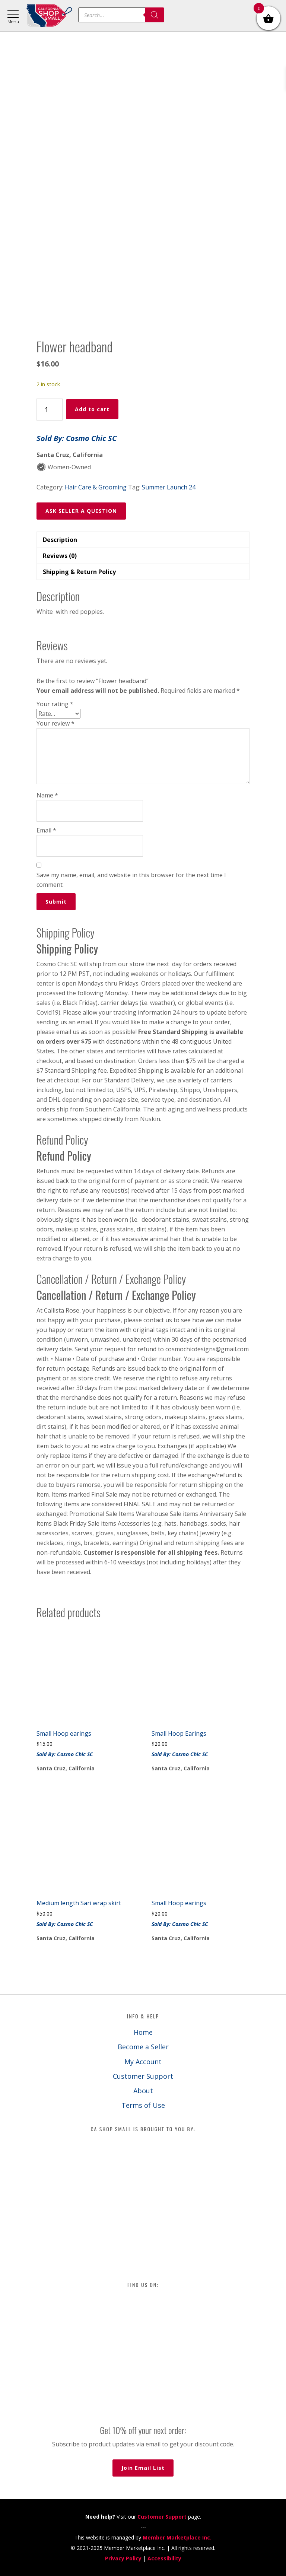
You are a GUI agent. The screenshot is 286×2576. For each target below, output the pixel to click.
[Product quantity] (49, 410)
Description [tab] (60, 540)
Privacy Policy (123, 2558)
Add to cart (92, 409)
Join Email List (143, 2467)
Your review (55, 723)
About (143, 2090)
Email (46, 830)
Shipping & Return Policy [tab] (79, 572)
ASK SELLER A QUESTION (81, 510)
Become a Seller (143, 2046)
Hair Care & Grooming (96, 487)
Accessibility (164, 2558)
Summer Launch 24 (169, 487)
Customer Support (143, 2076)
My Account (143, 2061)
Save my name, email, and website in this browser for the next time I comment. (131, 880)
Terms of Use (143, 2105)
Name (47, 795)
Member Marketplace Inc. (177, 2537)
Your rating (54, 704)
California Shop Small (49, 16)
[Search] (154, 14)
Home (143, 2032)
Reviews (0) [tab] (60, 556)
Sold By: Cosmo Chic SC (76, 438)
